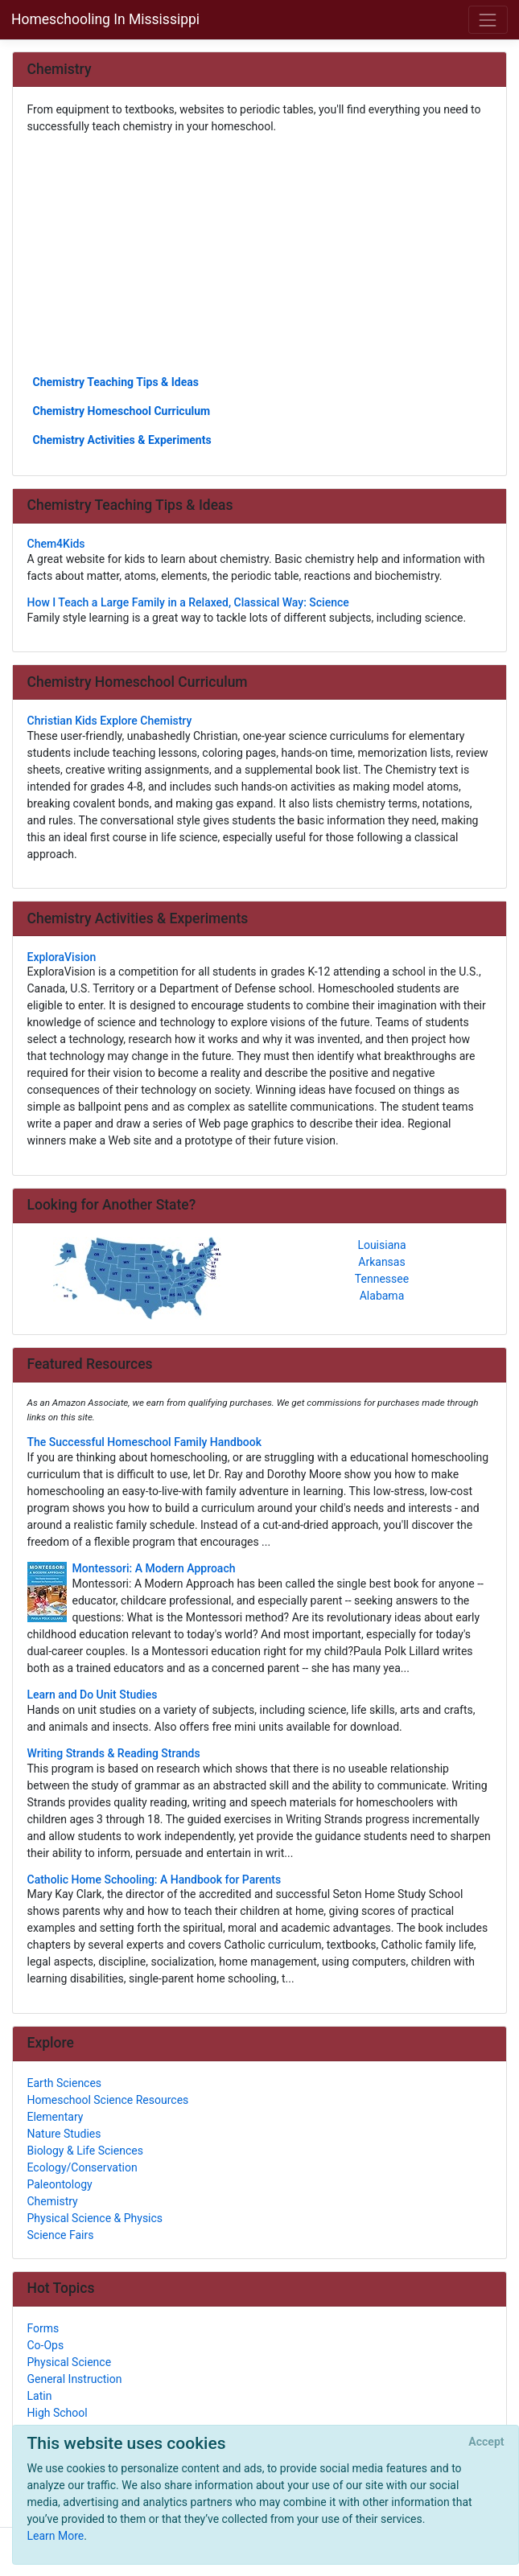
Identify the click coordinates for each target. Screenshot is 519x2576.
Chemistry (52, 2201)
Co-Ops (45, 2345)
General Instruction (74, 2379)
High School (57, 2412)
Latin (39, 2395)
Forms (43, 2328)
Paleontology (60, 2184)
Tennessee (382, 1278)
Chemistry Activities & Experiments (122, 439)
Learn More (55, 2535)
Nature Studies (64, 2133)
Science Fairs (60, 2235)
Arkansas (381, 1261)
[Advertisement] (259, 253)
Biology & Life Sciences (85, 2150)
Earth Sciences (64, 2083)
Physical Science (69, 2362)
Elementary (55, 2116)
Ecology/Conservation (82, 2167)
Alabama (382, 1295)
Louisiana (381, 1245)
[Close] (486, 2442)
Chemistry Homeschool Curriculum (122, 411)
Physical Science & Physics (95, 2218)
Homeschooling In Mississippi (105, 19)
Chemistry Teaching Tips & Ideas (116, 382)
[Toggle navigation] (488, 20)
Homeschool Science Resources (108, 2099)
